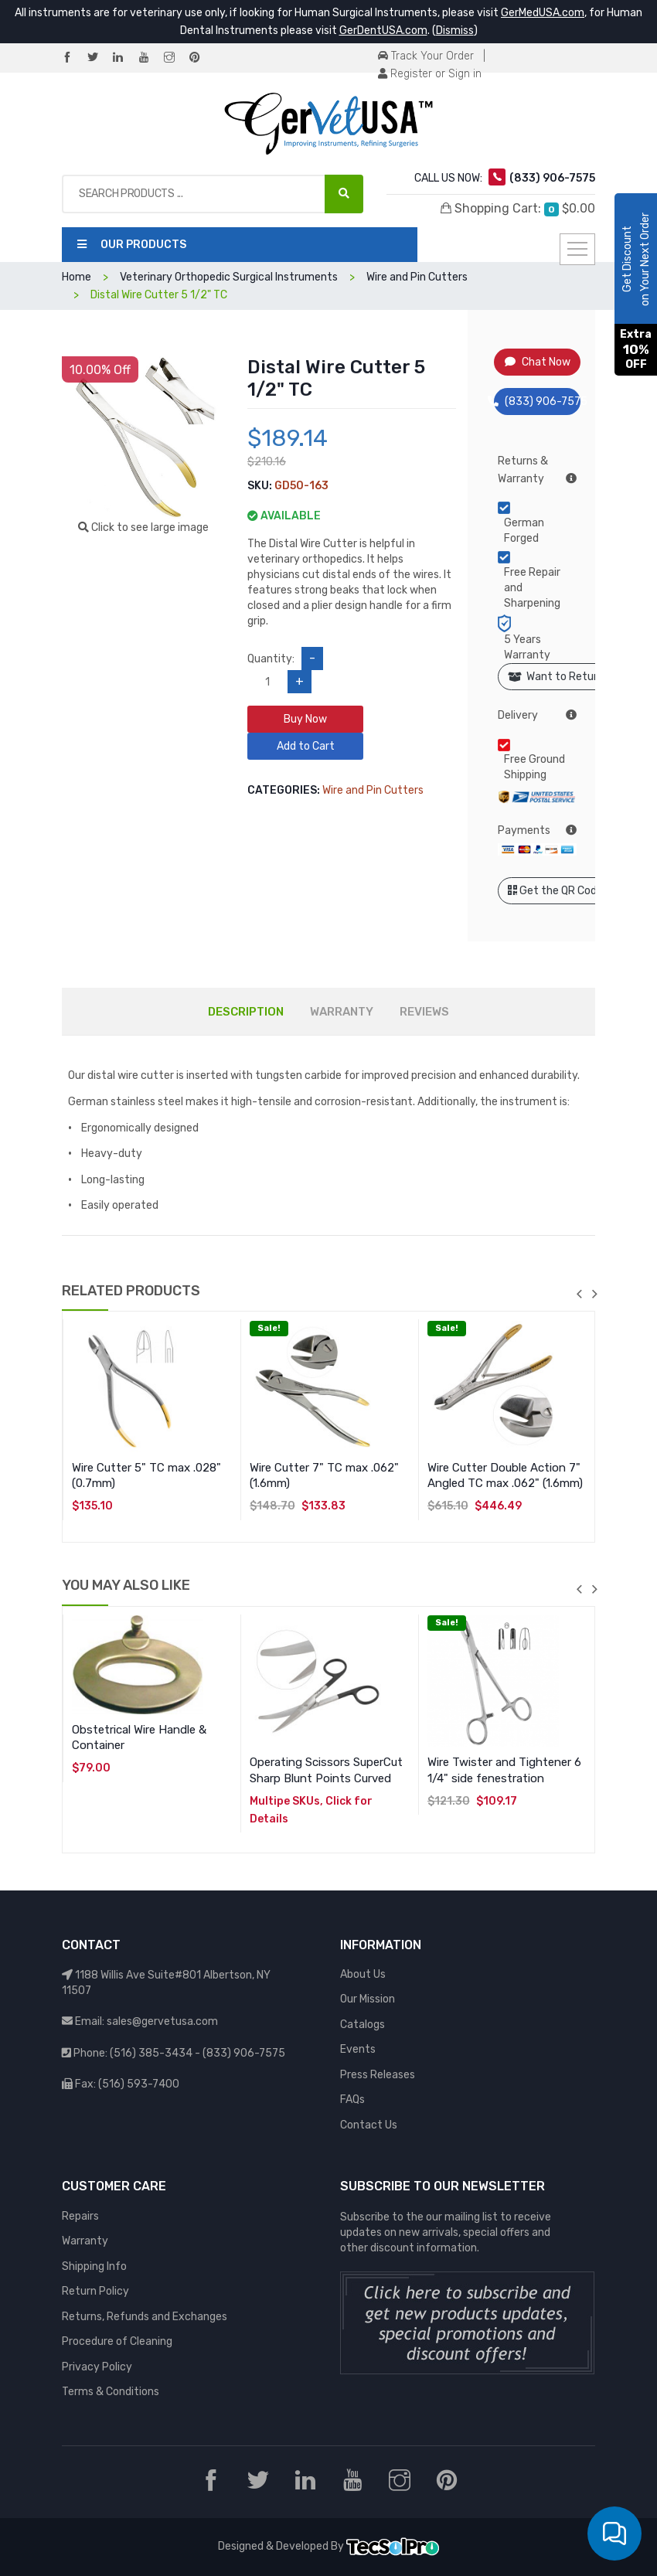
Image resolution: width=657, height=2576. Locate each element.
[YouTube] (150, 58)
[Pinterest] (201, 58)
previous (579, 1293)
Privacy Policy (97, 2367)
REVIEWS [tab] (424, 1012)
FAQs (352, 2099)
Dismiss (455, 30)
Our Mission (367, 1999)
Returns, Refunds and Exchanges (144, 2316)
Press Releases (377, 2074)
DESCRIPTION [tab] (246, 1012)
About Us (363, 1974)
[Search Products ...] (344, 194)
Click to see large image (143, 527)
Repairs (80, 2216)
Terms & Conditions (110, 2391)
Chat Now (537, 362)
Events (358, 2049)
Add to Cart (306, 746)
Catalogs (362, 2024)
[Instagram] (175, 58)
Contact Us (368, 2125)
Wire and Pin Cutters (373, 790)
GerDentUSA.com (383, 30)
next (594, 1293)
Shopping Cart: (518, 209)
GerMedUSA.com (542, 12)
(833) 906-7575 (537, 401)
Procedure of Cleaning (117, 2341)
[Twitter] (99, 58)
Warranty (85, 2241)
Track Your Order (426, 56)
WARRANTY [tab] (341, 1012)
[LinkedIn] (124, 58)
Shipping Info (94, 2266)
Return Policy (95, 2291)
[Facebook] (73, 58)
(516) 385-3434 (151, 2053)
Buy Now (305, 719)
